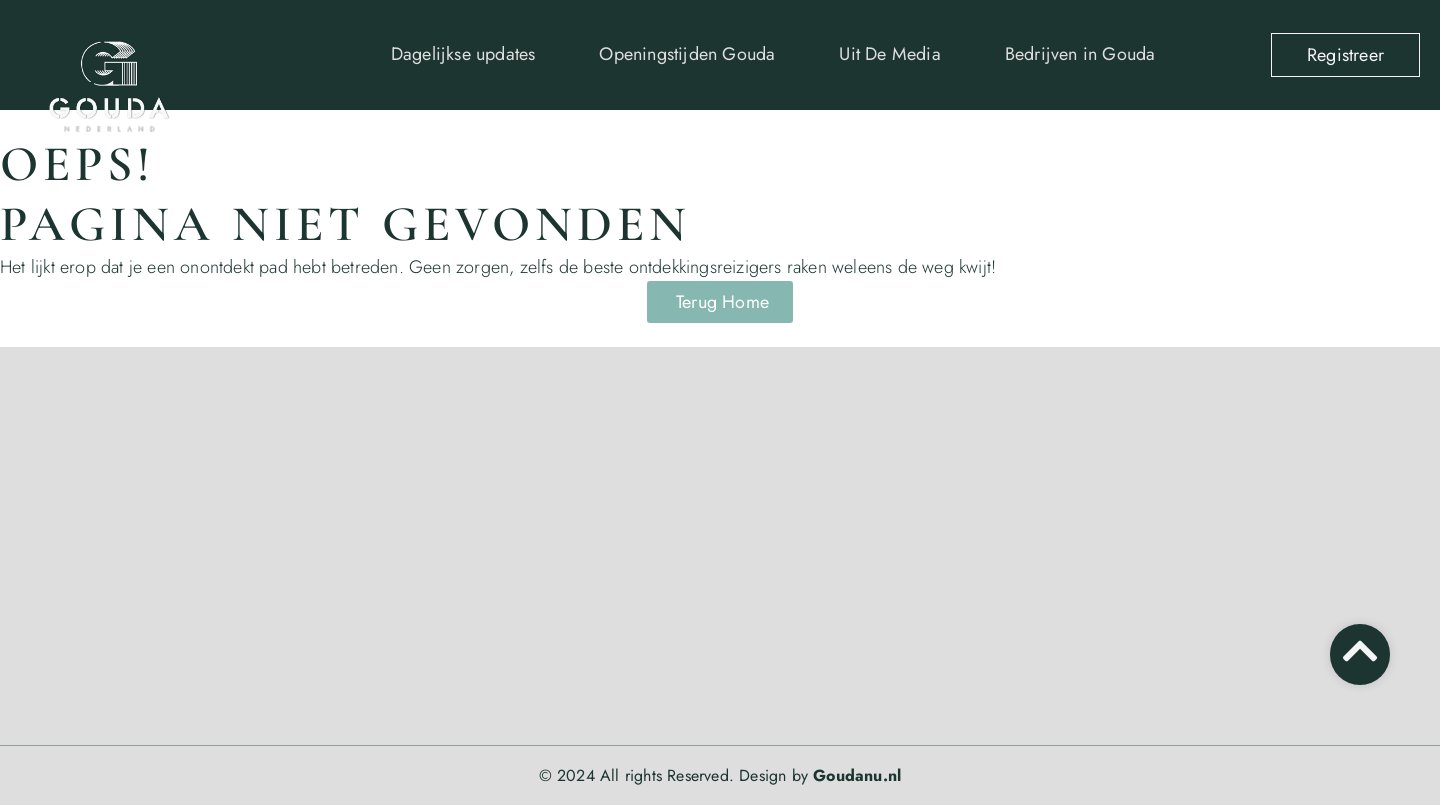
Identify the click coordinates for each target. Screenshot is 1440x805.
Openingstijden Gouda (687, 54)
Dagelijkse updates (463, 54)
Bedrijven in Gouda (1080, 54)
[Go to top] (1360, 651)
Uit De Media (889, 54)
